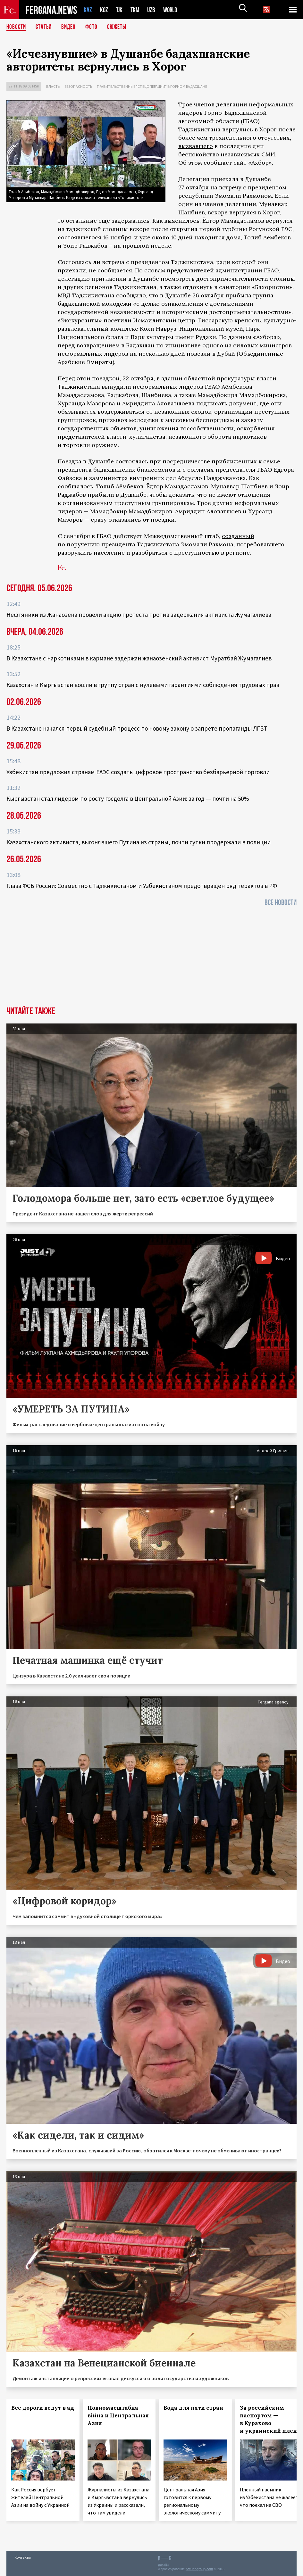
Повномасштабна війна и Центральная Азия (118, 2415)
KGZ (104, 10)
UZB (153, 10)
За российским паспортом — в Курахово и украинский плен (268, 2419)
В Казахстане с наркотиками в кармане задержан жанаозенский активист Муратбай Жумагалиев (139, 658)
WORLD (172, 10)
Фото (94, 27)
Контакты (22, 2557)
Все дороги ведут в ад (42, 2407)
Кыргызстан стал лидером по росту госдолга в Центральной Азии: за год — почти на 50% (127, 798)
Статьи (45, 27)
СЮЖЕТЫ (120, 27)
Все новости (281, 902)
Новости (16, 27)
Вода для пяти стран (193, 2407)
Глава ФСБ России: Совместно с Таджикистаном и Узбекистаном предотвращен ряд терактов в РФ (141, 886)
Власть (53, 86)
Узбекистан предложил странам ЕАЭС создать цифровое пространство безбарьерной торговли (138, 772)
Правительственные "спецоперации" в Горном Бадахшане (152, 86)
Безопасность (78, 86)
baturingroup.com (199, 2569)
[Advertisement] (151, 958)
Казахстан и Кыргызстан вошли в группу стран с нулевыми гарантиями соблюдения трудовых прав (142, 685)
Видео (70, 27)
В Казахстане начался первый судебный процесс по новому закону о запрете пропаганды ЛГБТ (136, 728)
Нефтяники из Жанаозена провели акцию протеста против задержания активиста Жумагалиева (138, 614)
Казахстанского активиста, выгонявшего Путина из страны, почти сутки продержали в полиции (138, 842)
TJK (119, 10)
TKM (136, 10)
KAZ (88, 10)
